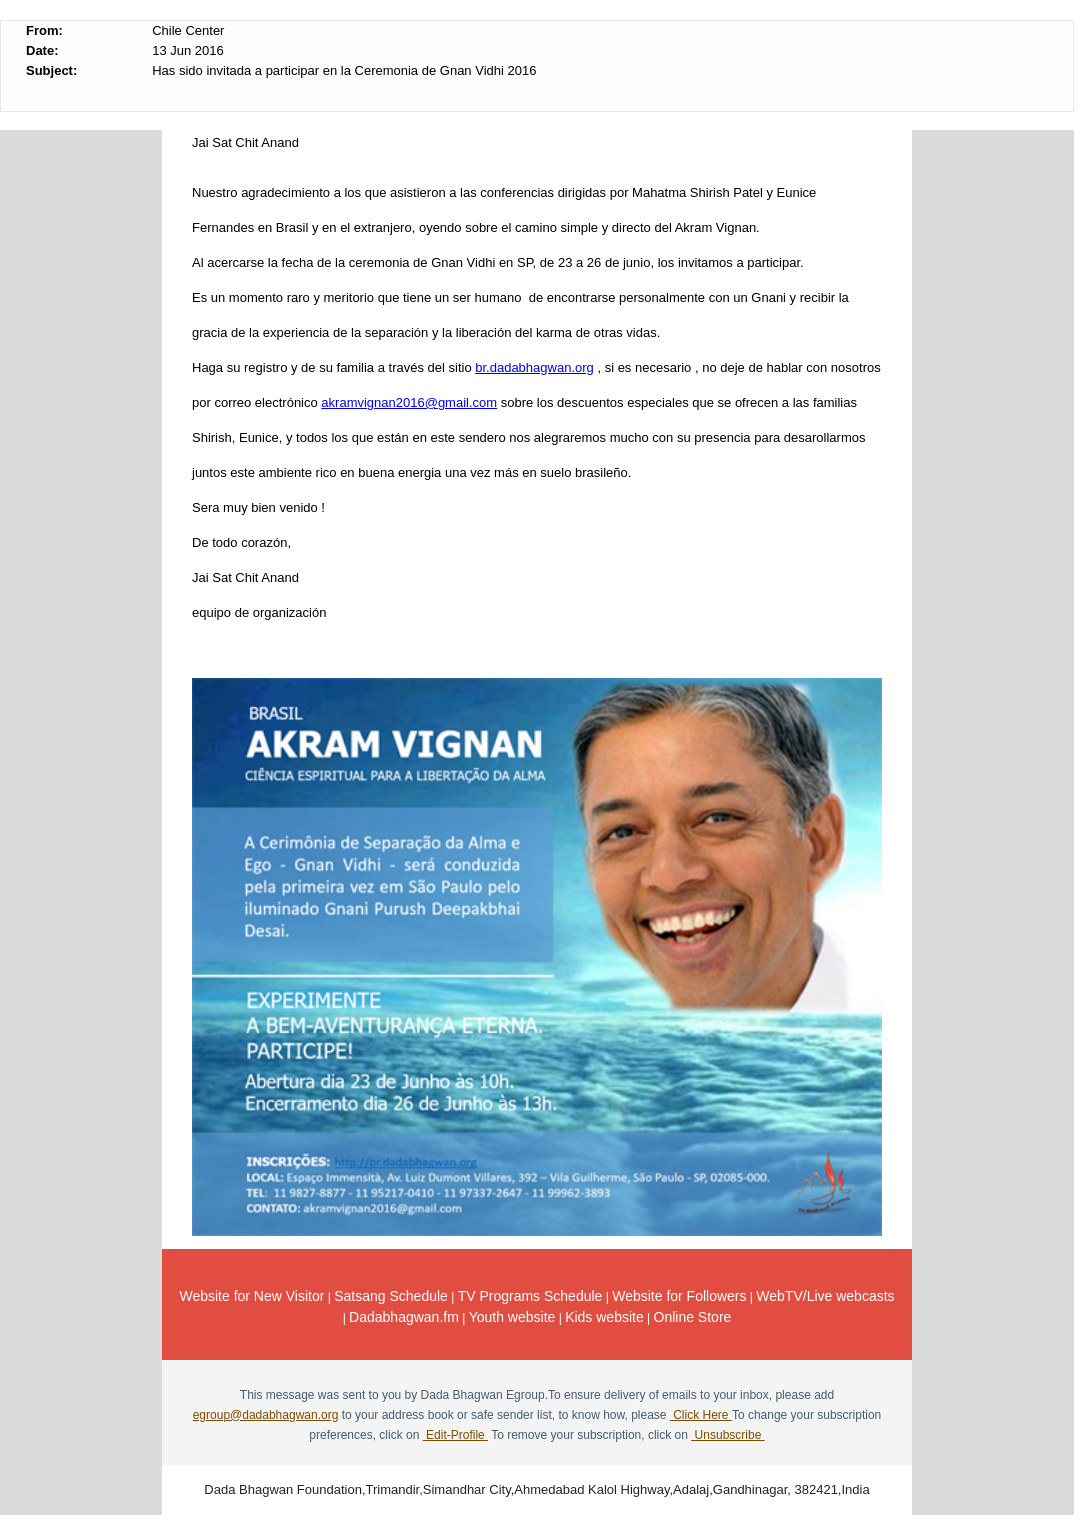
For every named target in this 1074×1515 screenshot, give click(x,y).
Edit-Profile (455, 1435)
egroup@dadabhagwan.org (266, 1415)
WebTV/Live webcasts (825, 1296)
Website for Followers (679, 1296)
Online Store (693, 1317)
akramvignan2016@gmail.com (409, 402)
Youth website (512, 1317)
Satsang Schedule (391, 1296)
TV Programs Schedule (530, 1296)
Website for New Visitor (251, 1296)
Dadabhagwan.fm (404, 1317)
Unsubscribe (727, 1435)
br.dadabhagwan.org (534, 367)
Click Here (701, 1415)
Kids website (604, 1317)
